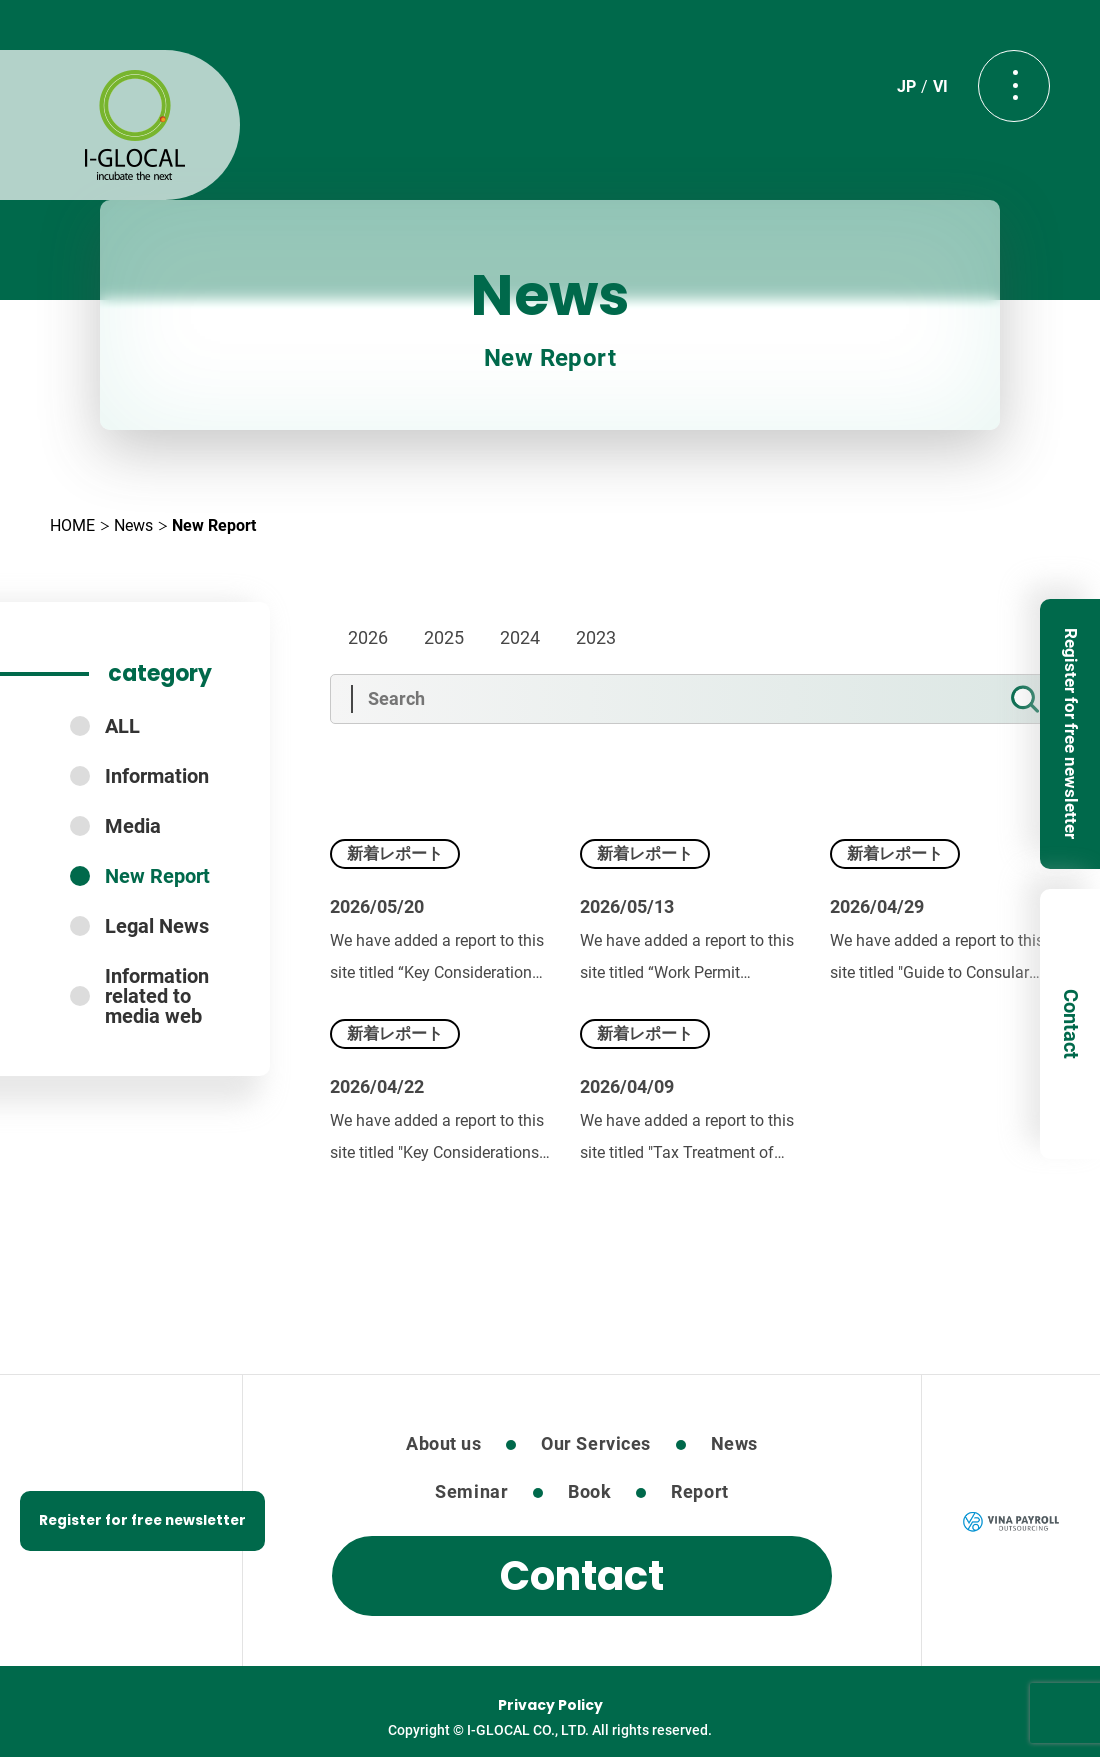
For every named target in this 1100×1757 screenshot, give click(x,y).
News (133, 525)
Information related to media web (157, 996)
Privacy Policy (550, 1705)
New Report (157, 876)
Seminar (471, 1491)
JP (906, 86)
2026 (368, 637)
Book (589, 1491)
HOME (72, 525)
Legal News (157, 926)
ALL (122, 726)
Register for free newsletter (1071, 733)
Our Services (595, 1443)
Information (157, 776)
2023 (596, 637)
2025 (444, 637)
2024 (520, 637)
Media (133, 826)
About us (443, 1443)
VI (940, 86)
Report (699, 1491)
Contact (1071, 1024)
